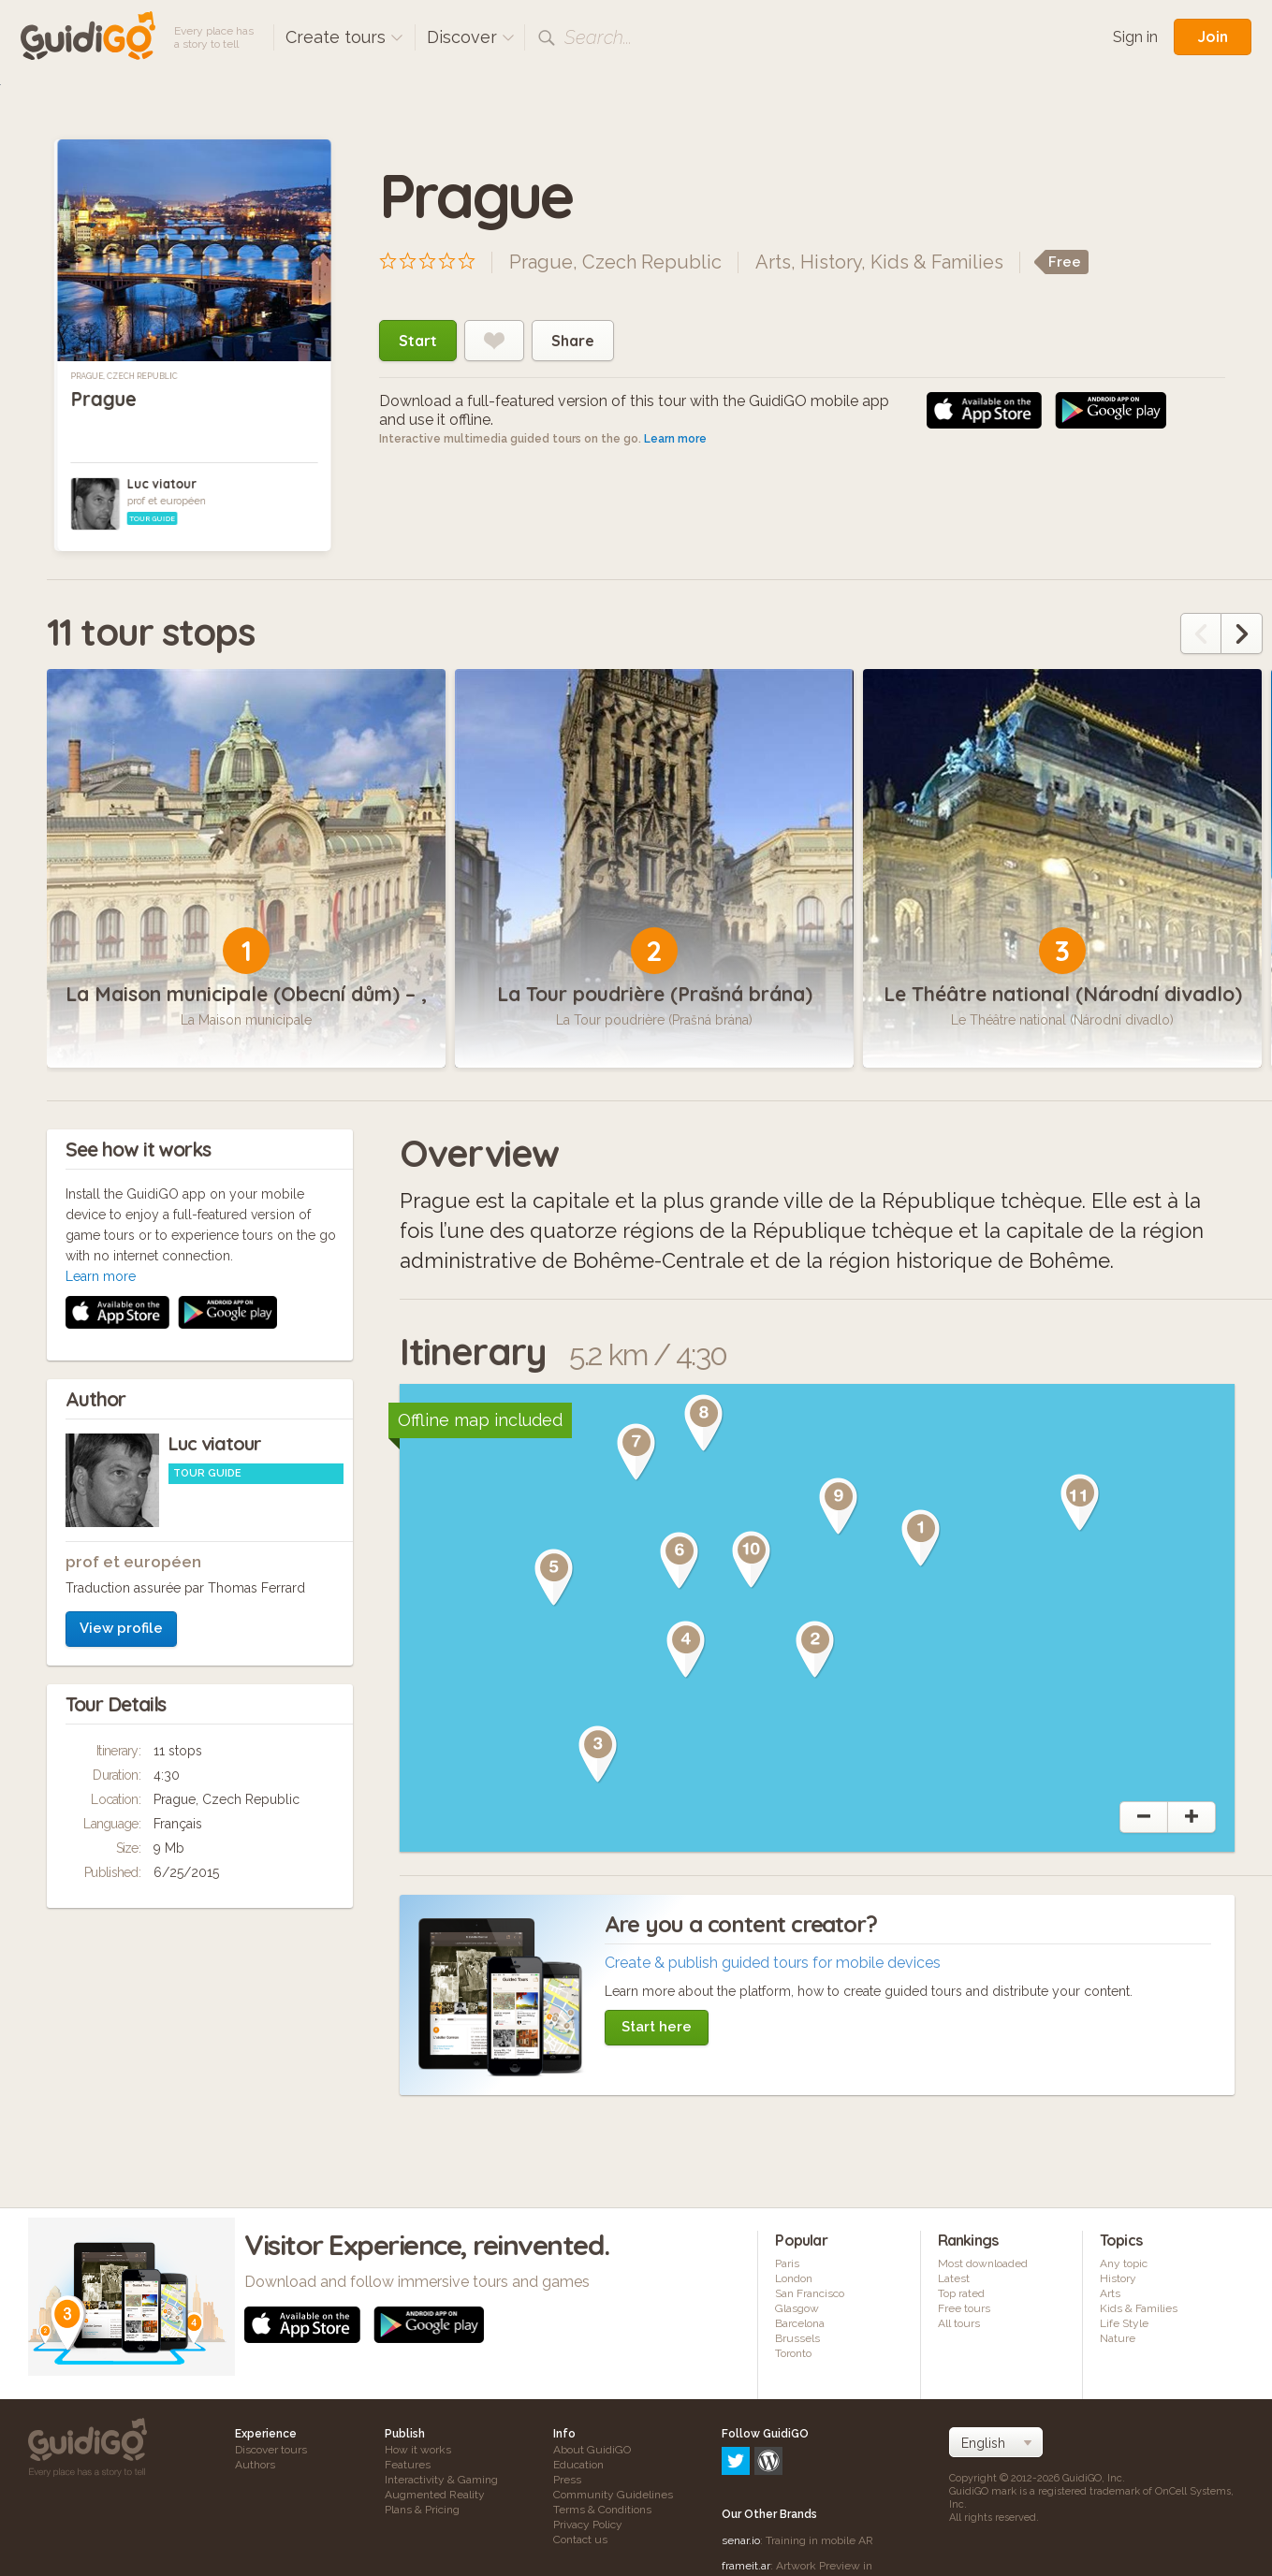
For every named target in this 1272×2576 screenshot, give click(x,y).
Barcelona (800, 2323)
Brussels (797, 2338)
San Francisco (809, 2293)
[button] (921, 1538)
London (793, 2278)
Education (578, 2464)
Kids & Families (936, 262)
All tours (959, 2323)
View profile (121, 1378)
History (830, 262)
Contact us (580, 2539)
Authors (255, 2464)
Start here (656, 2026)
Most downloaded (983, 2263)
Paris (787, 2263)
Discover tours (271, 2449)
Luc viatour (162, 483)
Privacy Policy (587, 2524)
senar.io (741, 2460)
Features (408, 2464)
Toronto (793, 2353)
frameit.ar (746, 2485)
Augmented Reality (435, 2494)
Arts (773, 262)
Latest (954, 2278)
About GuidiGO (592, 2449)
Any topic (1124, 2263)
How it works (418, 2449)
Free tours (964, 2308)
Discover (471, 37)
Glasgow (797, 2308)
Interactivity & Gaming (441, 2479)
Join (1212, 36)
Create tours (344, 37)
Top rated (961, 2293)
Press (567, 2479)
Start (418, 340)
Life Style (1124, 2323)
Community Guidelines (613, 2494)
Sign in (1135, 37)
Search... (598, 37)
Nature (1117, 2338)
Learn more (675, 438)
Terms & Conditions (602, 2509)
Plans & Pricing (422, 2509)
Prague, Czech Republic (123, 376)
